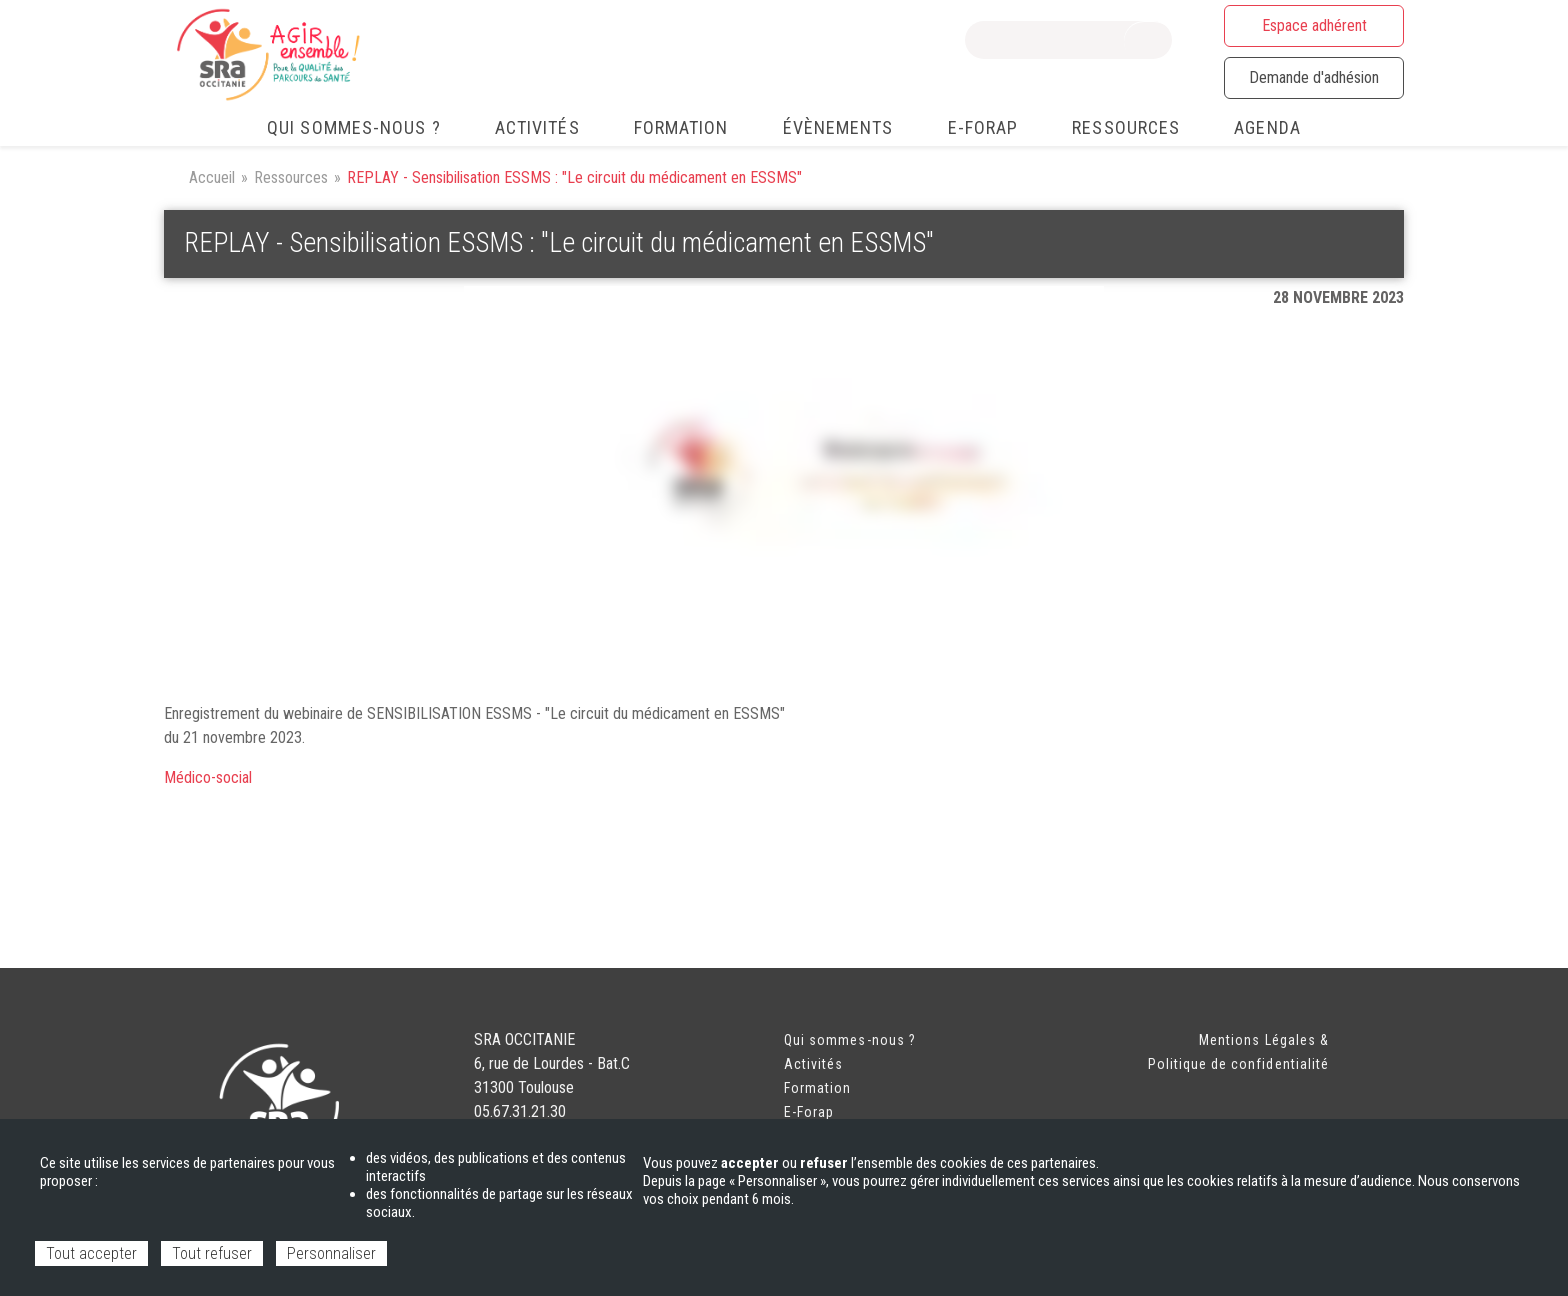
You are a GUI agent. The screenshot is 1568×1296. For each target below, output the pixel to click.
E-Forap (809, 1112)
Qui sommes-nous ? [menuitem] (354, 127)
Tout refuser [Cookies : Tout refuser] (212, 1253)
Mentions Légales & (1264, 1040)
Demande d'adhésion (1314, 77)
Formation (817, 1088)
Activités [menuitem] (537, 127)
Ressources (291, 177)
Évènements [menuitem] (838, 127)
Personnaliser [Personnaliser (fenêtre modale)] (331, 1253)
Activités (813, 1064)
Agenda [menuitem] (1267, 127)
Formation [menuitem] (681, 127)
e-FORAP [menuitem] (983, 127)
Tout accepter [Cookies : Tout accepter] (91, 1253)
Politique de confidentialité (1238, 1064)
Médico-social (208, 777)
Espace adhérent (1314, 25)
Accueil (212, 177)
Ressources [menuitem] (1126, 127)
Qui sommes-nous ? (850, 1040)
